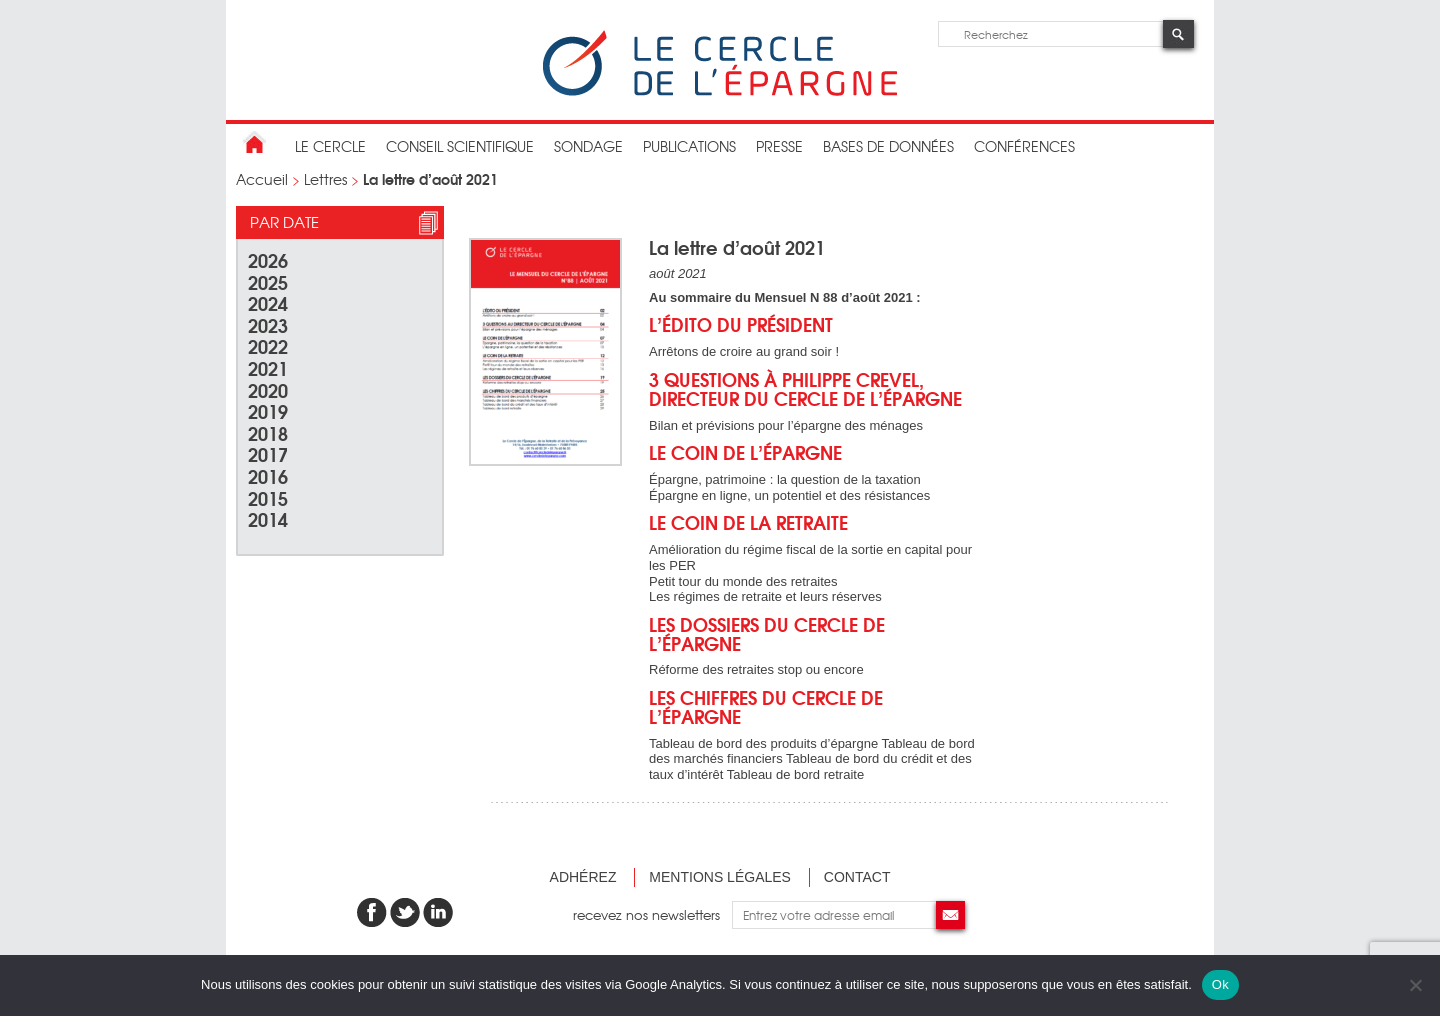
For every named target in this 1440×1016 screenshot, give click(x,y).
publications (689, 146)
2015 (268, 497)
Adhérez (583, 877)
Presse (779, 146)
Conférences (1024, 146)
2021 (268, 367)
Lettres (325, 179)
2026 (268, 259)
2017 (268, 453)
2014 (268, 518)
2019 (268, 410)
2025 (268, 281)
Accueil (262, 179)
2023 (268, 324)
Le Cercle (330, 146)
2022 (268, 345)
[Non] (1415, 985)
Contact (857, 877)
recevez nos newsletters (652, 914)
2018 (268, 432)
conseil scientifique (460, 146)
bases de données (888, 146)
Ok (1220, 984)
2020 (268, 389)
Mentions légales (720, 877)
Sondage (588, 146)
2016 (268, 475)
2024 (268, 302)
